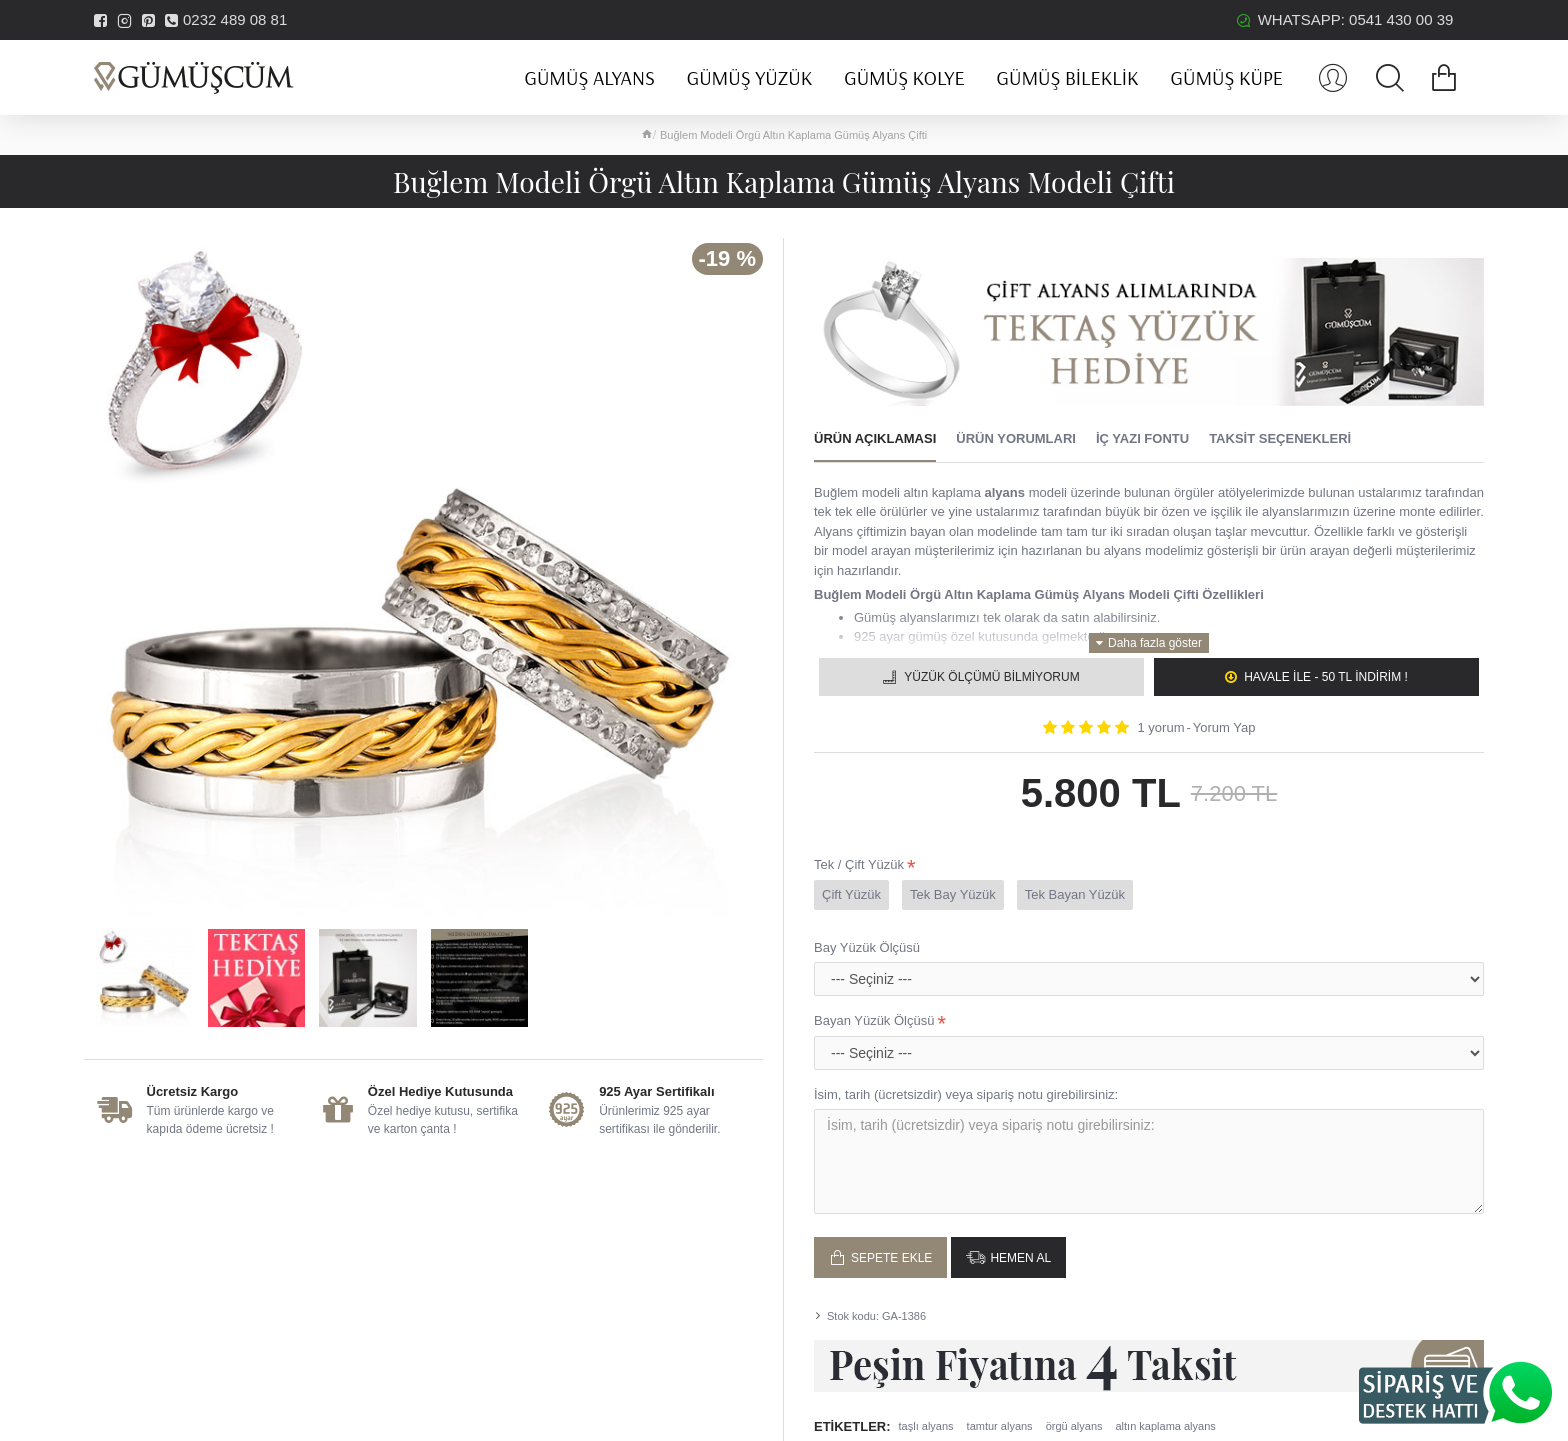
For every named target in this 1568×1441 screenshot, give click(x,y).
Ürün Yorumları (1016, 438)
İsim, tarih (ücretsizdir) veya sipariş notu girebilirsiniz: (966, 1094)
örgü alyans (1074, 1426)
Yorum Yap (1224, 727)
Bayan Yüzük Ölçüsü (874, 1020)
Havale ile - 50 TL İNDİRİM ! (1326, 677)
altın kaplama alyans (1166, 1426)
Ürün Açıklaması (875, 438)
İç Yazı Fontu (1142, 438)
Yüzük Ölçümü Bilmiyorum (991, 677)
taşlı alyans (926, 1426)
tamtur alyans (1000, 1426)
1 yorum (1161, 727)
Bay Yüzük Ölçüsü (867, 947)
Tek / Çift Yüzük (859, 864)
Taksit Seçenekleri (1280, 438)
